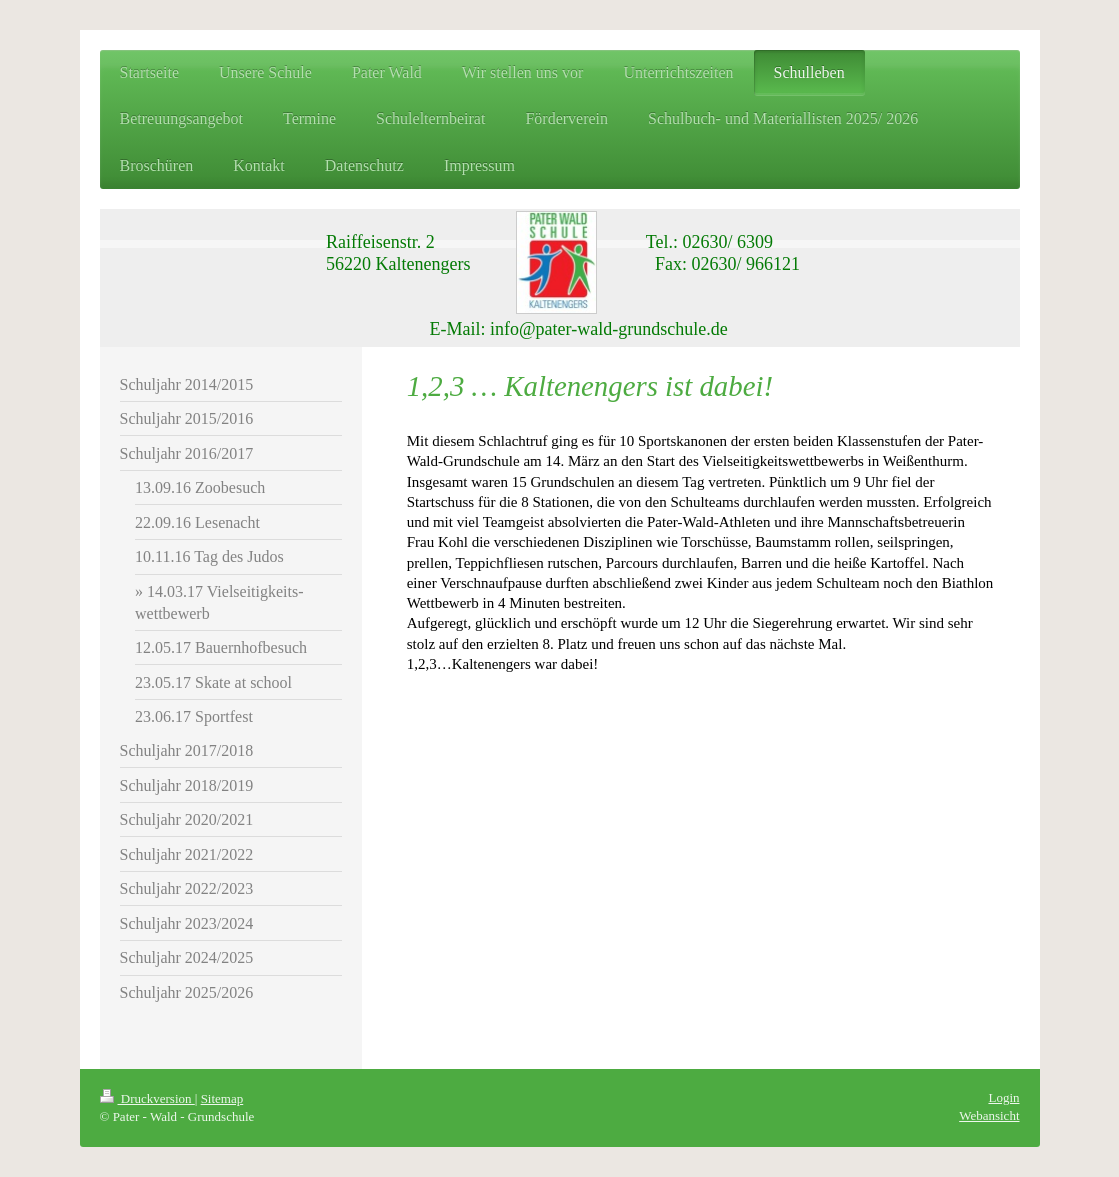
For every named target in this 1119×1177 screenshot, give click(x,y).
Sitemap (222, 1098)
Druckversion (147, 1098)
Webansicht (989, 1115)
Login (1003, 1097)
